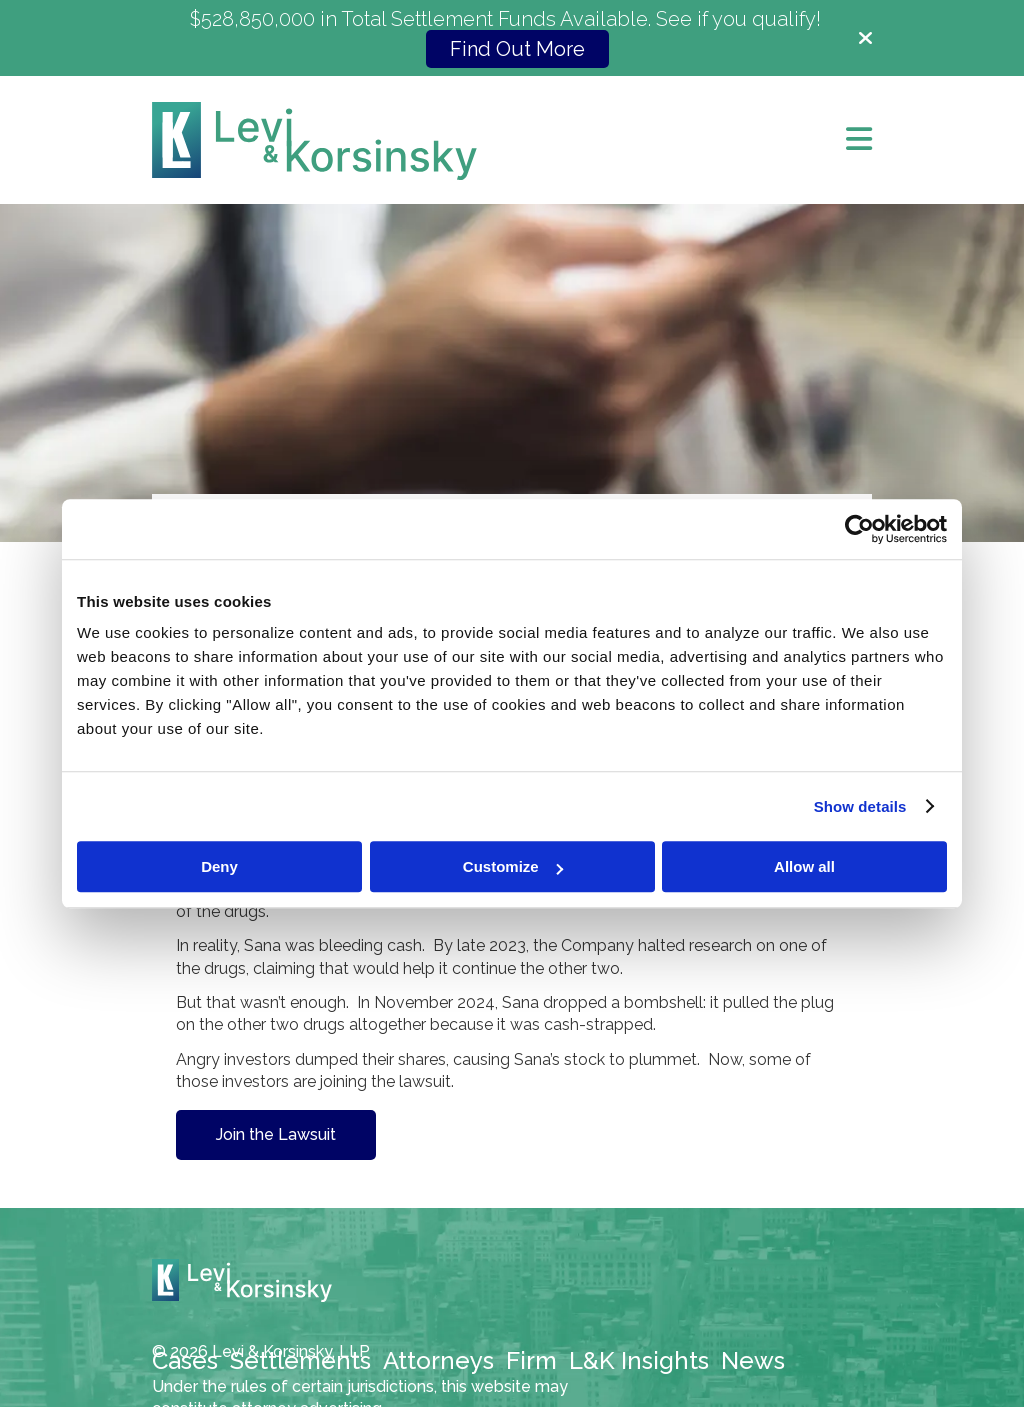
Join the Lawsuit (276, 1134)
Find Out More (517, 49)
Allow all (804, 866)
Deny (219, 866)
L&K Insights (639, 1360)
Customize (513, 866)
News (753, 1360)
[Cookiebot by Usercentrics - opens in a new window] (859, 529)
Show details (860, 806)
